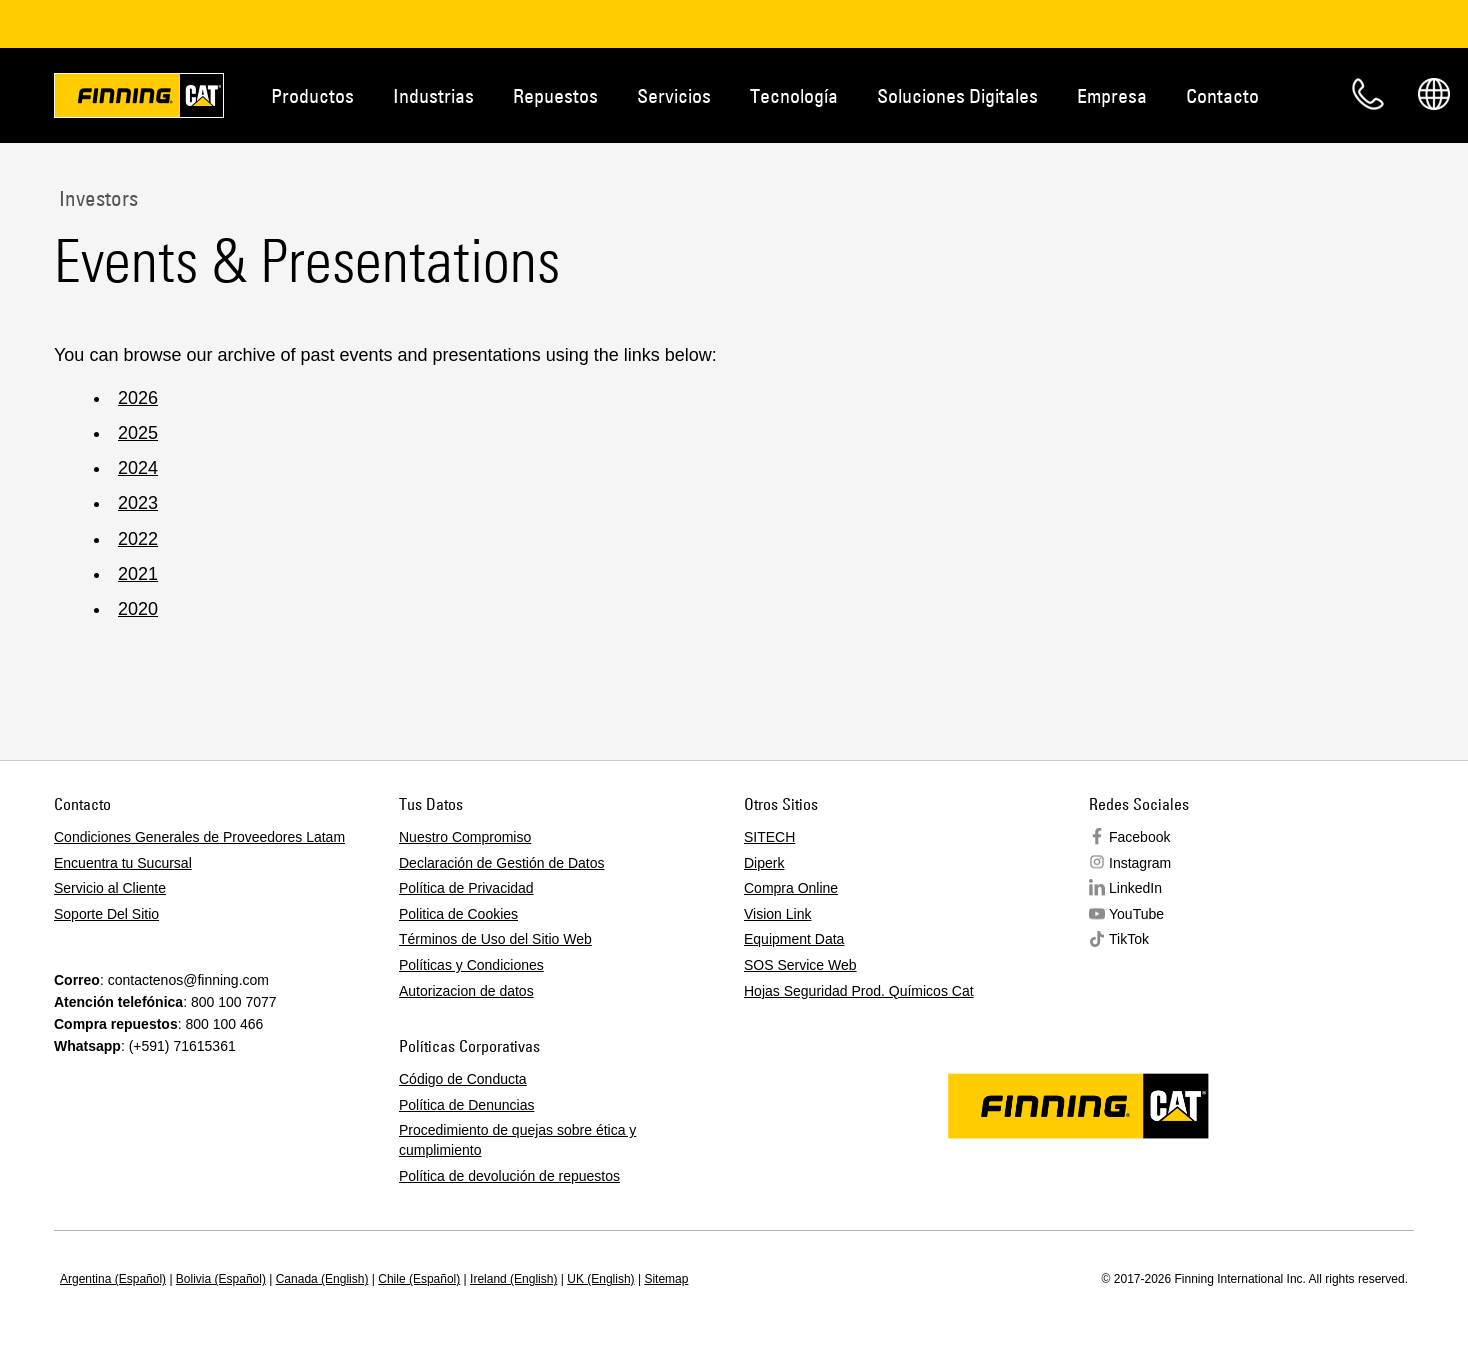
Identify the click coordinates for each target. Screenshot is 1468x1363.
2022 (138, 539)
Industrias (433, 95)
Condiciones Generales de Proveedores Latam (199, 837)
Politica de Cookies (458, 914)
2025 (138, 433)
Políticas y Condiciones (471, 965)
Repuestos (555, 95)
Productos (312, 95)
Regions (1434, 94)
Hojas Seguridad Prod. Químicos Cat (859, 991)
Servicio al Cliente (110, 888)
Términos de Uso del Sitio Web (495, 939)
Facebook (1139, 837)
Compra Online (791, 888)
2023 (138, 503)
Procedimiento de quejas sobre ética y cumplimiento (517, 1140)
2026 (138, 398)
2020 (138, 609)
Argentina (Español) (113, 1279)
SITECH (769, 837)
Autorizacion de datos (466, 991)
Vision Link (777, 914)
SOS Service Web (800, 965)
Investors (96, 198)
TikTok (1129, 939)
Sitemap (666, 1279)
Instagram (1140, 863)
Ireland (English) (513, 1279)
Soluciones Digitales (957, 95)
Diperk (764, 863)
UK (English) (600, 1279)
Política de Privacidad (466, 888)
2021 (138, 574)
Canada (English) (322, 1279)
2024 (138, 468)
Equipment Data (794, 939)
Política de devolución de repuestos (509, 1176)
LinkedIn (1135, 888)
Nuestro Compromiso (465, 837)
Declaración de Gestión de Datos (501, 863)
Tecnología (794, 95)
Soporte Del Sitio (106, 914)
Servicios (674, 95)
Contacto (1222, 95)
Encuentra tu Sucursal (123, 863)
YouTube (1136, 914)
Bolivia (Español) (221, 1279)
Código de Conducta (463, 1079)
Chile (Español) (419, 1279)
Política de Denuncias (466, 1105)
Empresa (1112, 95)
